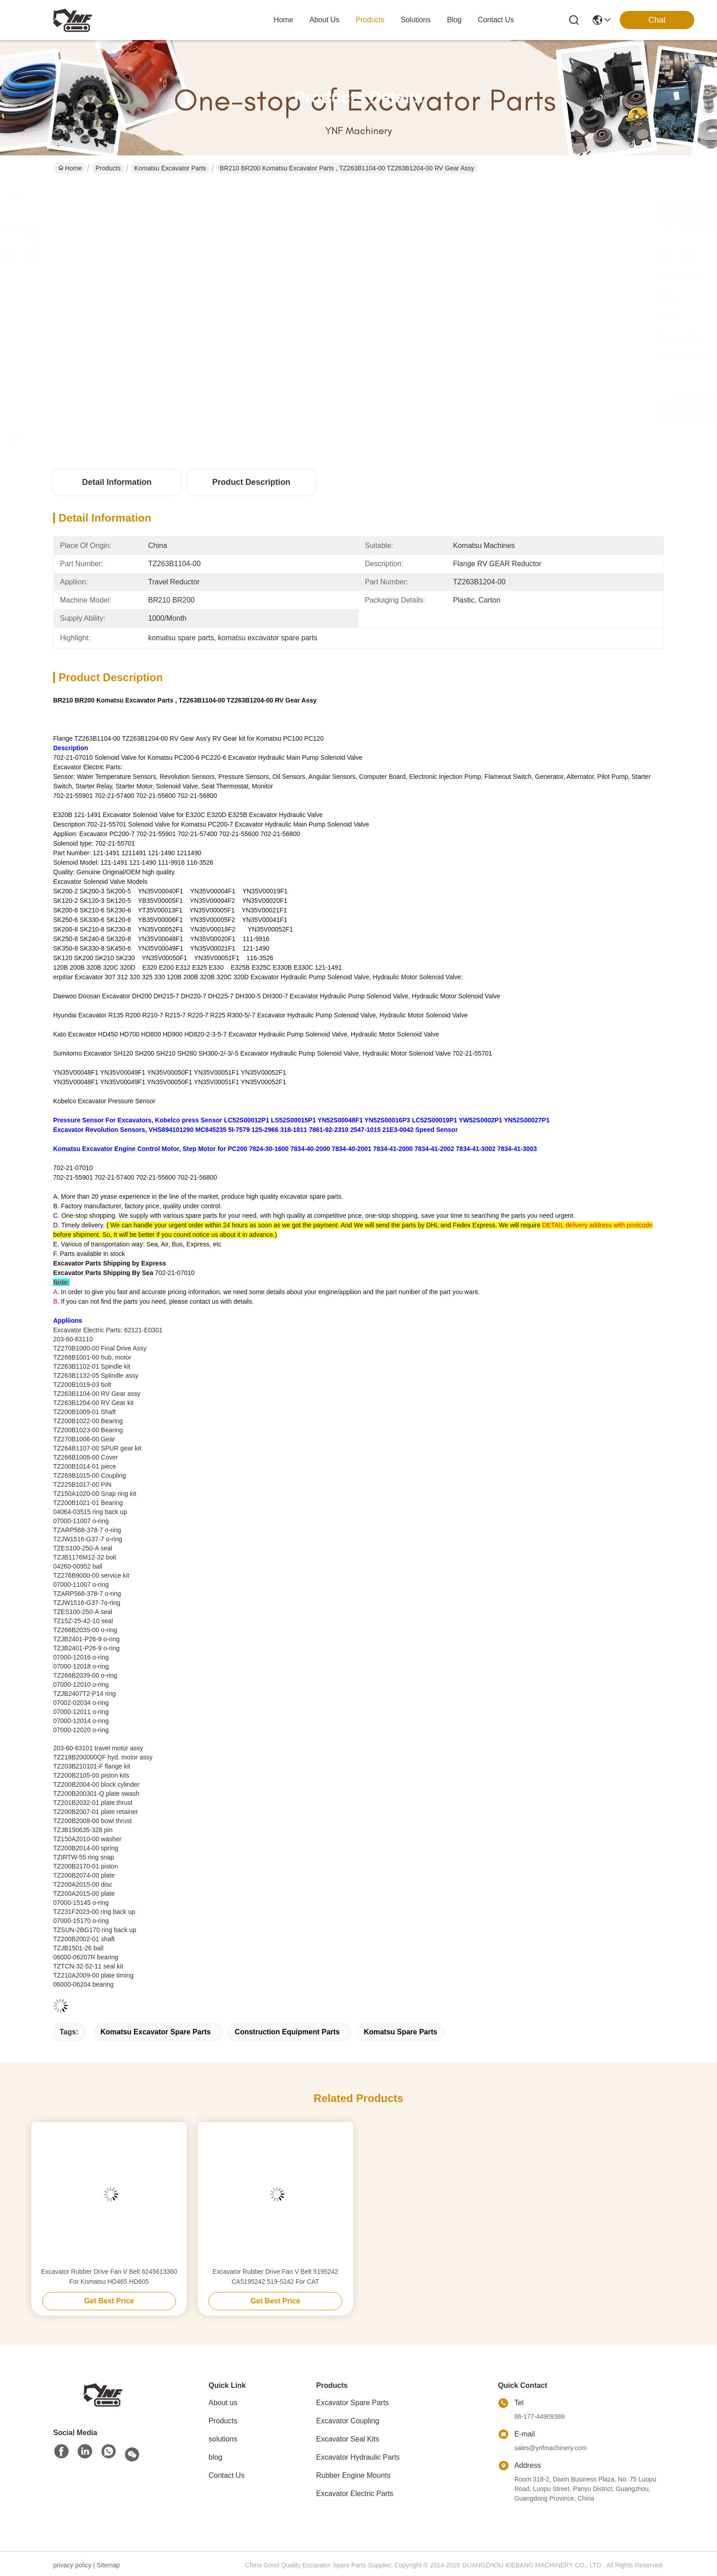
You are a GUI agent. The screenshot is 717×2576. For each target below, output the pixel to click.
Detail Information (116, 482)
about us (324, 20)
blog (454, 20)
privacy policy (72, 2565)
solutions (416, 20)
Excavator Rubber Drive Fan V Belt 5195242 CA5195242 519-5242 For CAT (275, 2276)
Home (283, 20)
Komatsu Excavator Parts (170, 168)
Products (107, 168)
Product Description (251, 482)
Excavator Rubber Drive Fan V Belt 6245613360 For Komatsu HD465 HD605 (109, 2276)
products (370, 20)
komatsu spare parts (401, 2032)
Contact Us (226, 2475)
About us (223, 2403)
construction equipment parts (287, 2032)
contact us (496, 20)
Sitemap (108, 2565)
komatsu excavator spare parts (155, 2032)
